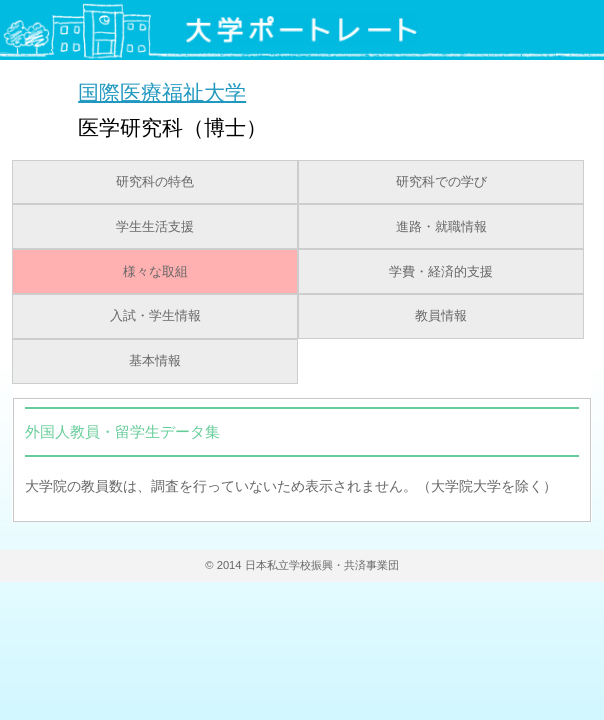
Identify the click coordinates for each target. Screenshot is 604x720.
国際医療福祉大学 (162, 91)
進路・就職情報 (441, 227)
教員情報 (441, 316)
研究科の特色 (155, 182)
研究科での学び (441, 182)
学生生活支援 (155, 227)
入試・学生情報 (155, 316)
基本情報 (155, 361)
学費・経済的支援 (441, 272)
